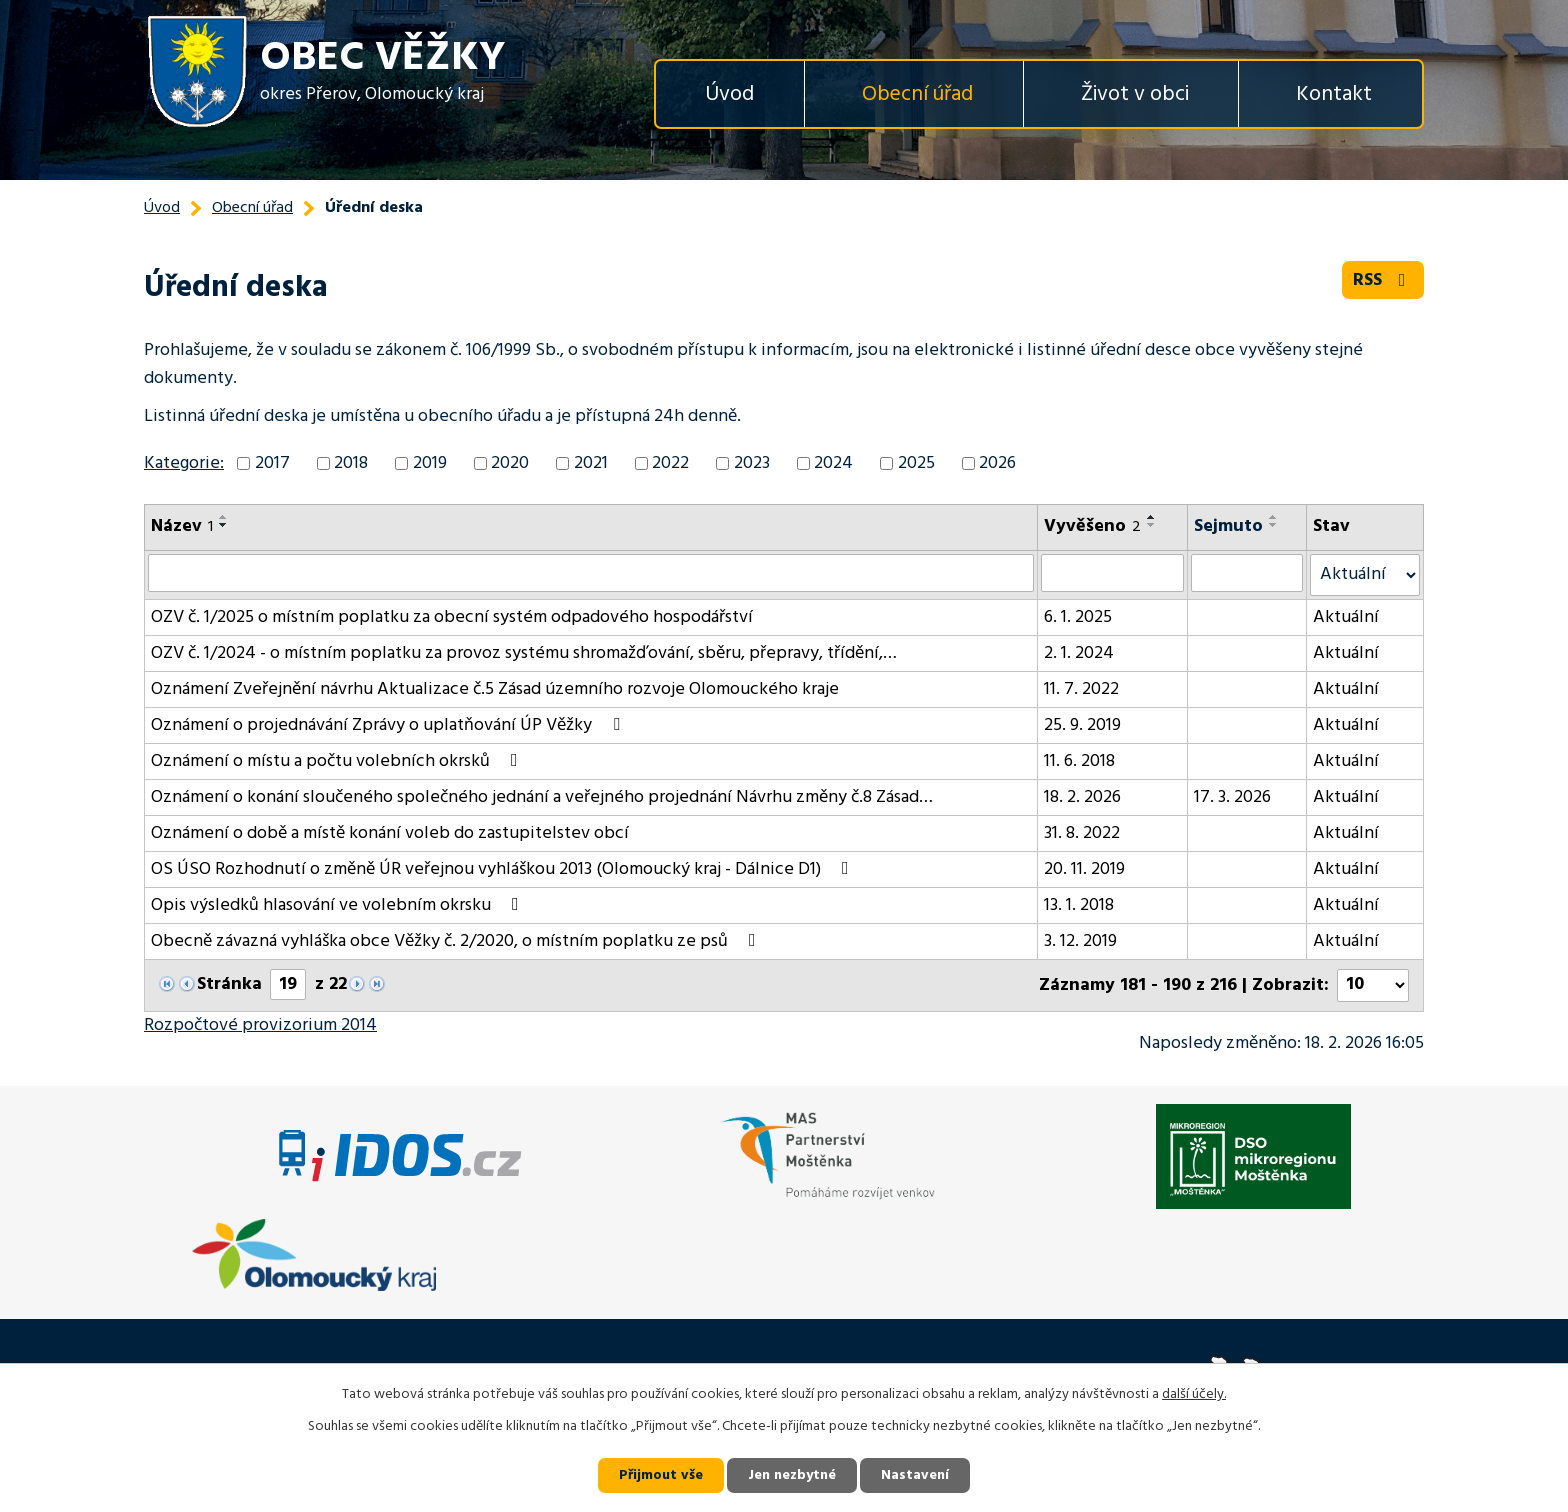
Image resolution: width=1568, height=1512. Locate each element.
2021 (591, 463)
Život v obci (1135, 94)
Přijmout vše (661, 1475)
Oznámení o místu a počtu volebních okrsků (338, 761)
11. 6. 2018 (1079, 761)
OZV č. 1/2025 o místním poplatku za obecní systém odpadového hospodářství (452, 617)
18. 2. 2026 (1082, 797)
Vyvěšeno (1092, 526)
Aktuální (1346, 617)
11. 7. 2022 (1081, 689)
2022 (670, 463)
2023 (752, 463)
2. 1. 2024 (1079, 653)
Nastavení (915, 1475)
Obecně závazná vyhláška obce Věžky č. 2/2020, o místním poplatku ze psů (457, 941)
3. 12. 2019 (1080, 941)
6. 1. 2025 (1078, 617)
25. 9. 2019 (1082, 725)
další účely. (1194, 1394)
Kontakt (1334, 94)
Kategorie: (184, 463)
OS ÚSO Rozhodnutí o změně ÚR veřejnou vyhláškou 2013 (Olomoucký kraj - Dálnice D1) (504, 869)
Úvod (729, 94)
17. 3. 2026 (1232, 797)
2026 (997, 463)
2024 (833, 463)
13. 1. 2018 (1079, 905)
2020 (510, 463)
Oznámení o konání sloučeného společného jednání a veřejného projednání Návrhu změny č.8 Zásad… (542, 797)
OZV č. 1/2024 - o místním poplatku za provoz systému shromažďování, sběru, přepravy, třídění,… (524, 653)
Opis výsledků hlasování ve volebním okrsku (339, 905)
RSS (1383, 280)
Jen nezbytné (792, 1475)
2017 (272, 463)
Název (182, 526)
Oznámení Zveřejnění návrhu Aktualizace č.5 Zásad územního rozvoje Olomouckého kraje (495, 689)
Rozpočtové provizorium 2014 (260, 1025)
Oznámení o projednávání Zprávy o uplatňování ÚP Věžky (389, 725)
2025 (916, 463)
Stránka (229, 984)
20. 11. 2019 (1084, 869)
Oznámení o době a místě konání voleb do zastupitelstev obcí (390, 833)
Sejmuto (1228, 526)
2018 (351, 463)
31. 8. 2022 (1082, 833)
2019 (430, 463)
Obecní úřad (917, 94)
